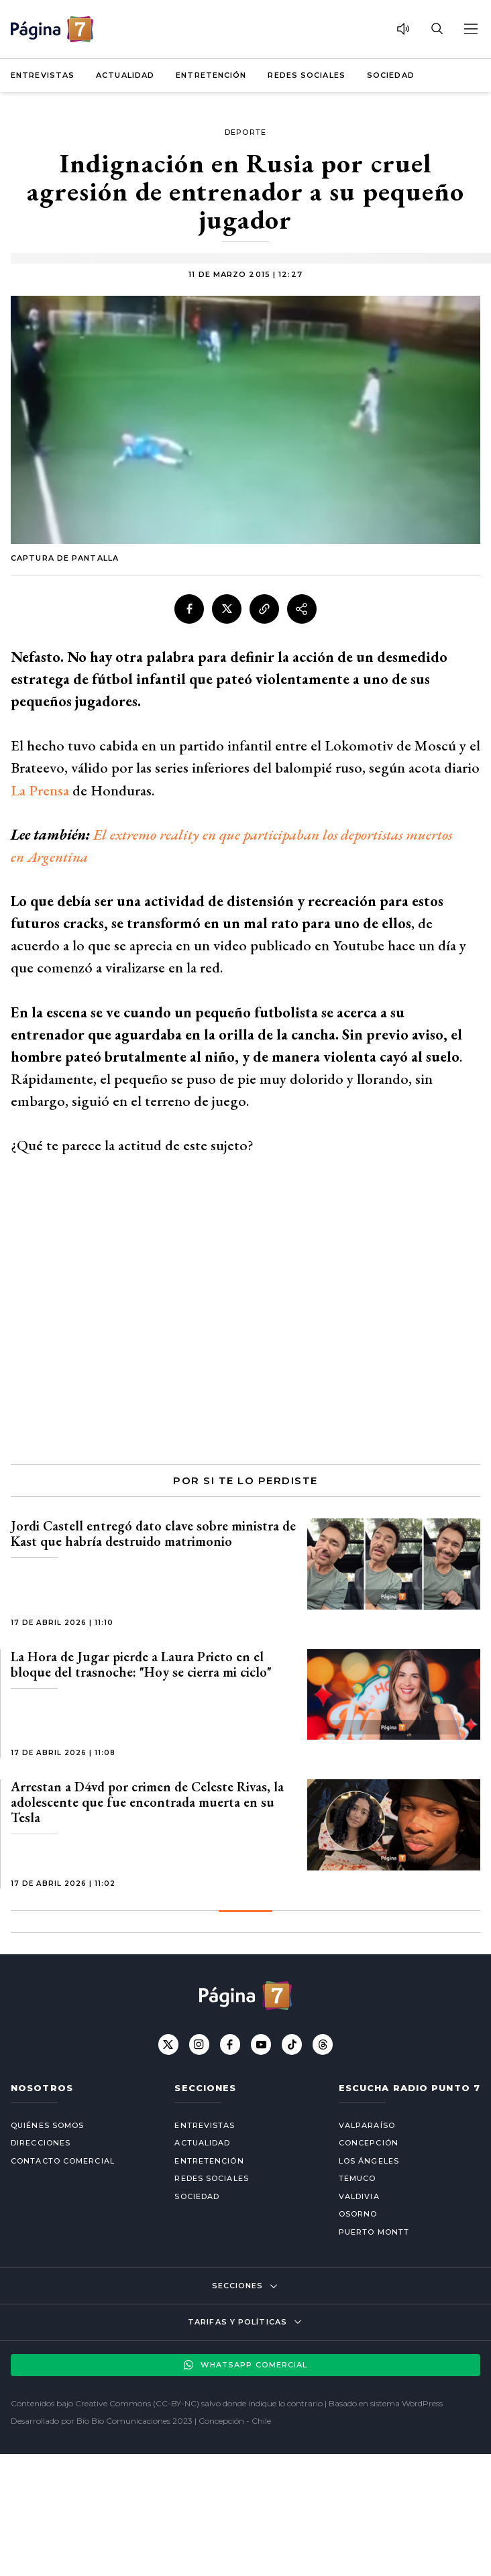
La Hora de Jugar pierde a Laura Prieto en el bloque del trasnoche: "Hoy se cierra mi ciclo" (141, 1664)
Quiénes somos (47, 2125)
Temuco (357, 2178)
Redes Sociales (306, 75)
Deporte (245, 132)
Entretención (211, 75)
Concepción (368, 2142)
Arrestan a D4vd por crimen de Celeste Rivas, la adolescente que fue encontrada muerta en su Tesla (147, 1802)
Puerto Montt (374, 2232)
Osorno (358, 2214)
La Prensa (40, 790)
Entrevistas (42, 75)
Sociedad (391, 75)
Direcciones (40, 2142)
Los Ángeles (369, 2161)
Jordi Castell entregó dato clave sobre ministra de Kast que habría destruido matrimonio (153, 1533)
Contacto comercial (63, 2161)
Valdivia (359, 2196)
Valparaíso (367, 2125)
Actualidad (125, 75)
